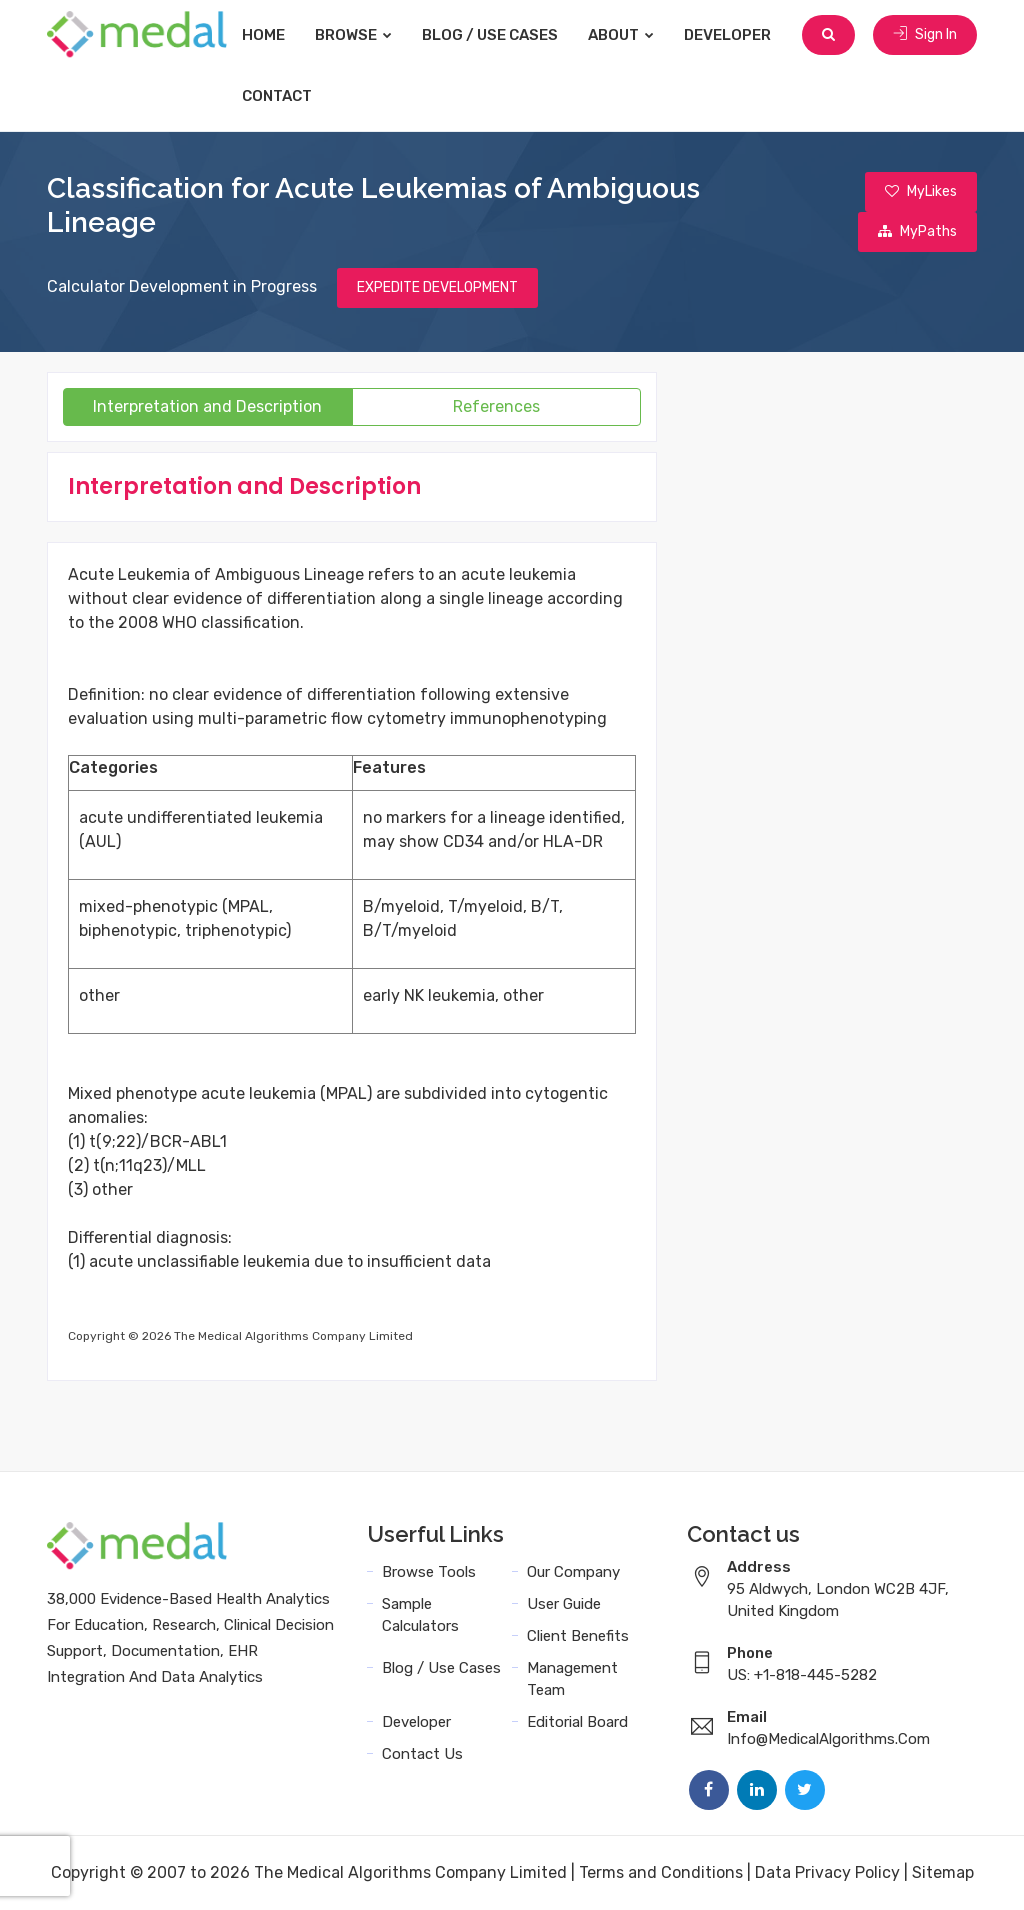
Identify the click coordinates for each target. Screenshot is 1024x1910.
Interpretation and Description (207, 406)
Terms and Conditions (661, 1872)
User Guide (564, 1604)
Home (263, 35)
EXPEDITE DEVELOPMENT (437, 287)
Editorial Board (577, 1722)
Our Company (573, 1572)
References (496, 406)
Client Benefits (578, 1636)
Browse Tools (429, 1572)
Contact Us (422, 1754)
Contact (277, 96)
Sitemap (943, 1872)
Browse (353, 35)
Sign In (925, 34)
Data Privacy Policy (827, 1872)
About (621, 35)
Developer (727, 35)
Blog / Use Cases (490, 35)
